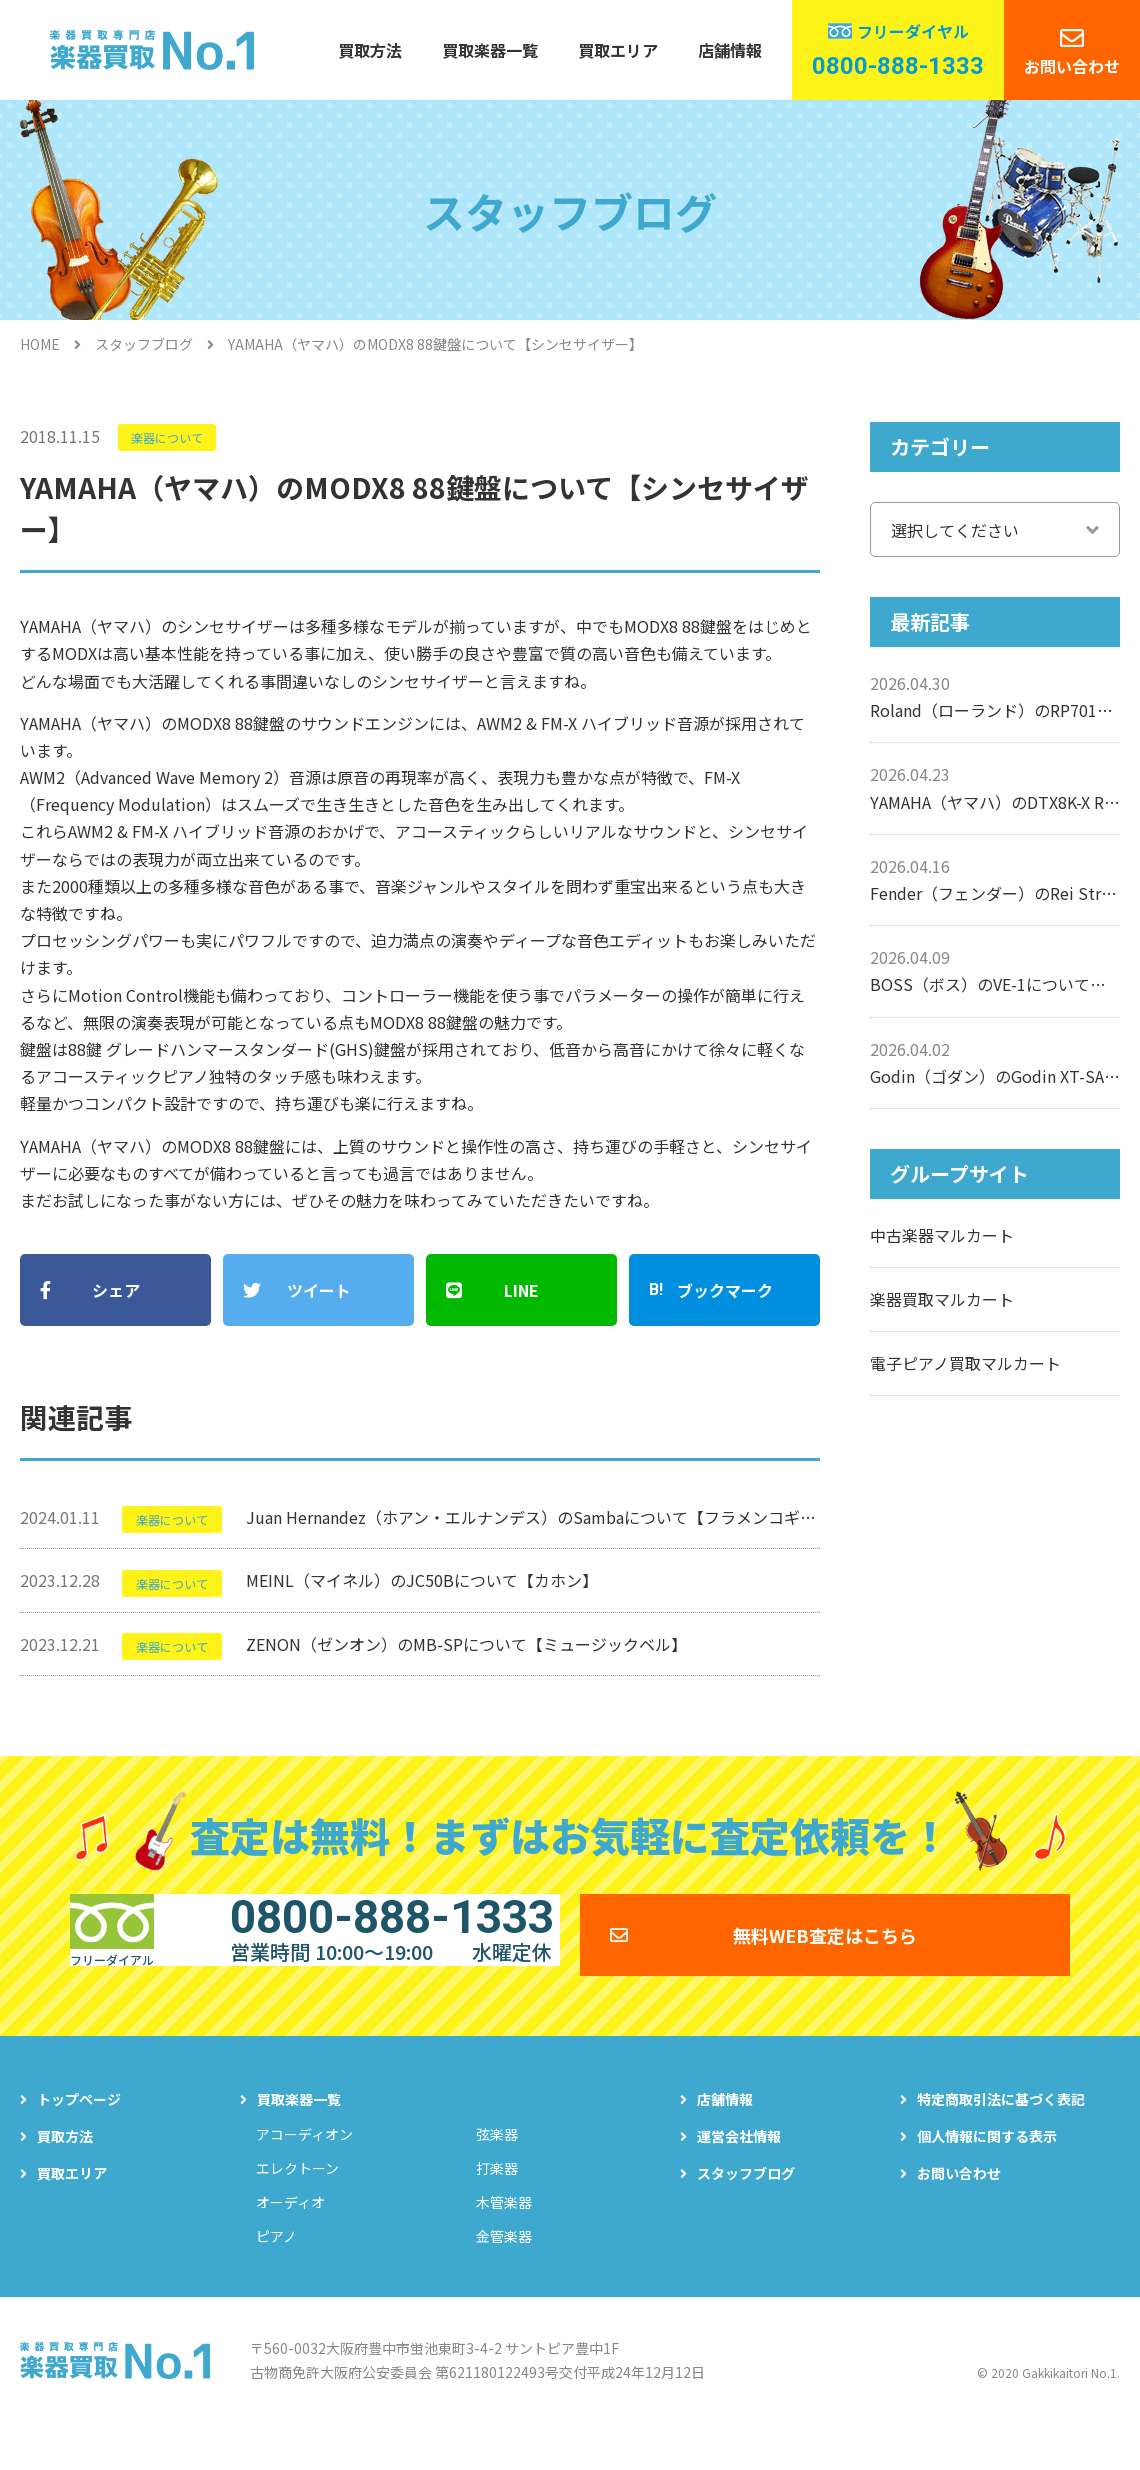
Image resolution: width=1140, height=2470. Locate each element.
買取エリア (618, 50)
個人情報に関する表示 (987, 2172)
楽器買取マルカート (942, 1299)
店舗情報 (730, 50)
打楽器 (497, 2204)
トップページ (79, 2135)
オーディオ (290, 2238)
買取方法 (370, 50)
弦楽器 (497, 2170)
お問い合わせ (1072, 66)
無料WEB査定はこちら (825, 1955)
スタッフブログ (144, 344)
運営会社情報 (739, 2172)
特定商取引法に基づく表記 (1001, 2135)
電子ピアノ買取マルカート (965, 1363)
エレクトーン (297, 2204)
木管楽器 (504, 2238)
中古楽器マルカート (942, 1235)
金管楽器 (504, 2272)
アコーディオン (304, 2170)
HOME (40, 344)
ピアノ (276, 2272)
